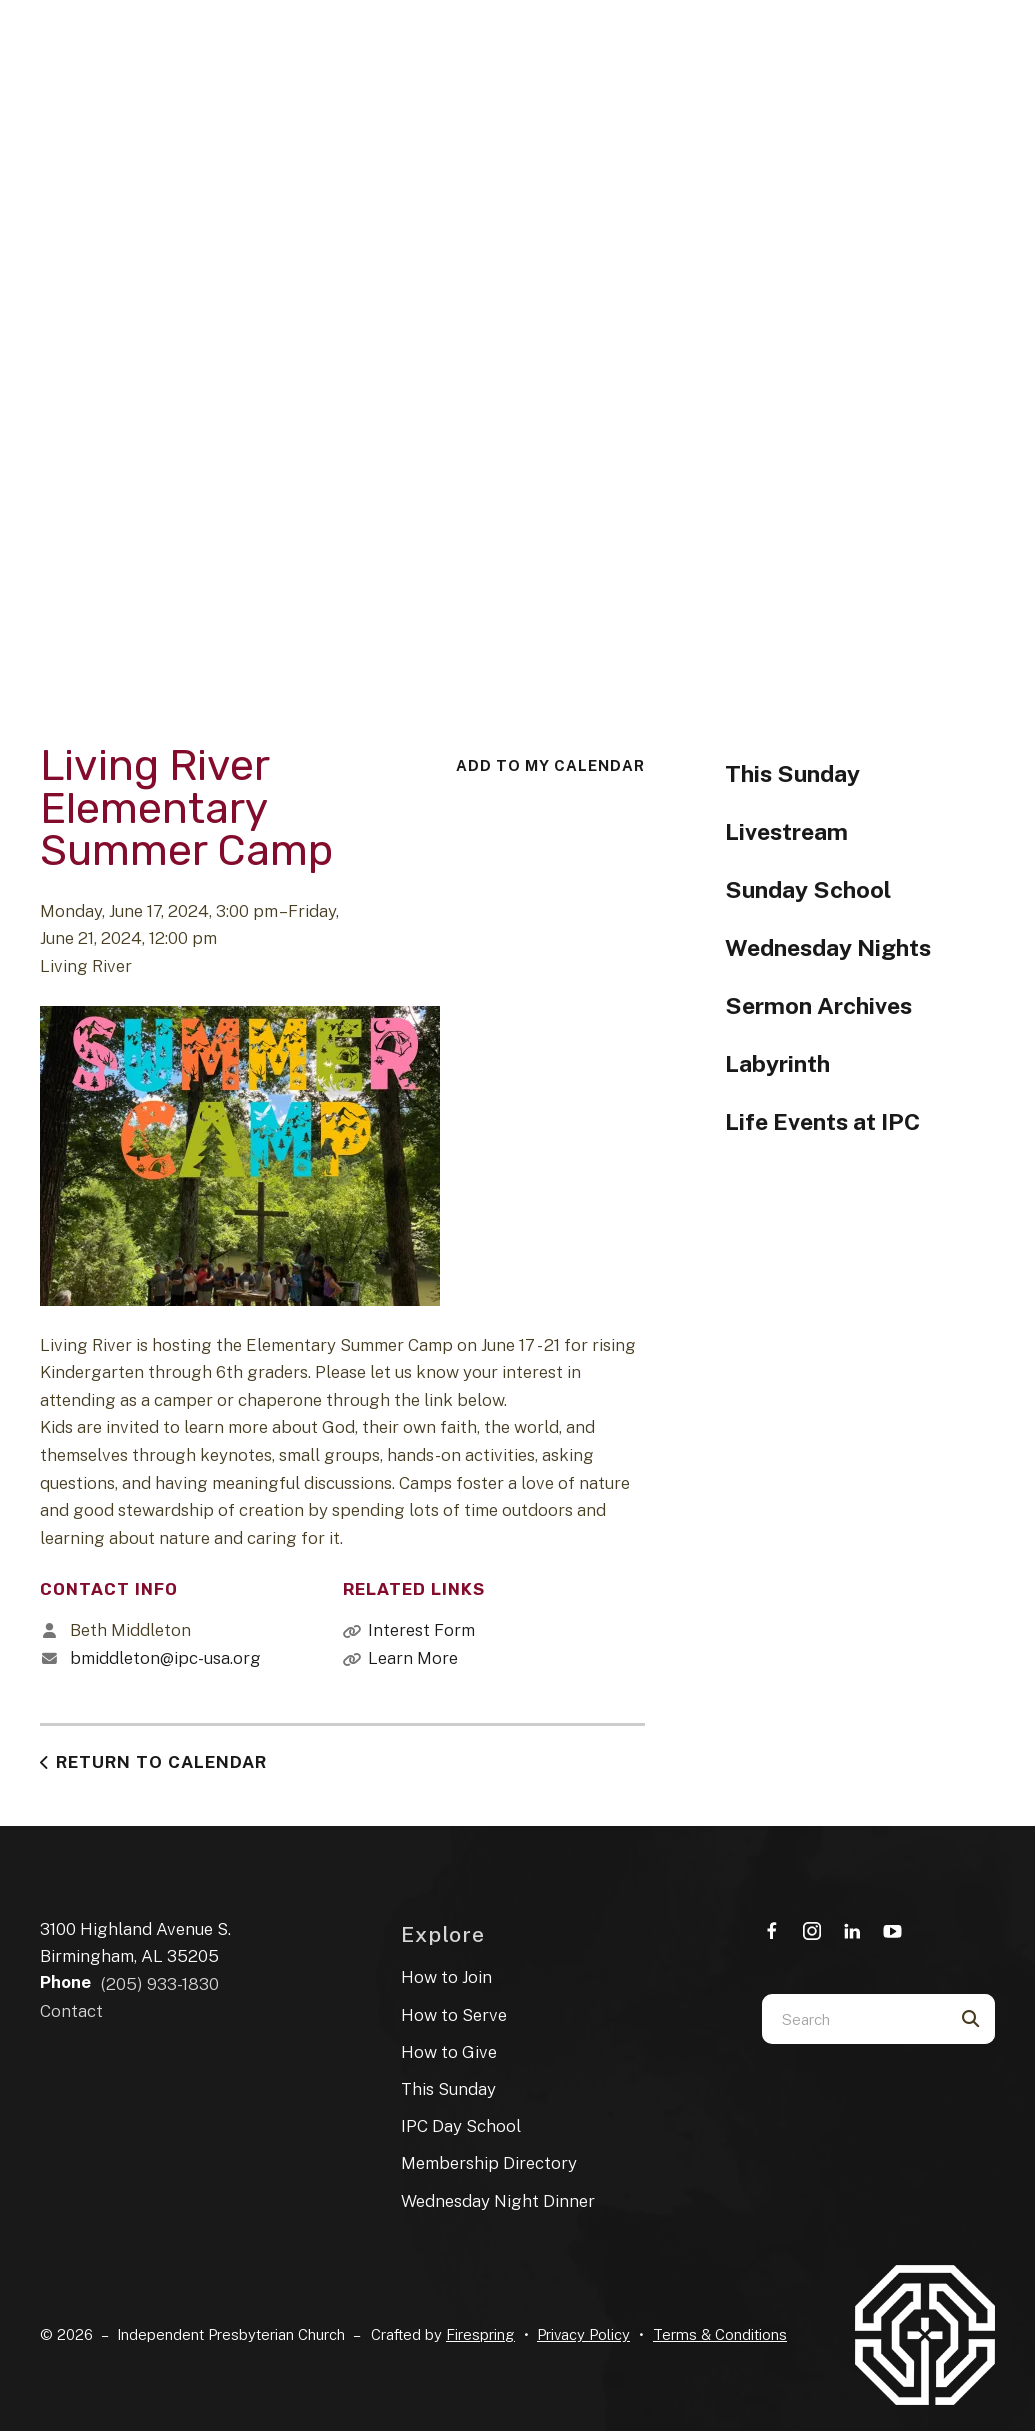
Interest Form (421, 1630)
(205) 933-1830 (160, 1984)
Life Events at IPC (822, 1121)
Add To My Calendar (550, 765)
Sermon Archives (818, 1005)
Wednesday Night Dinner (498, 2201)
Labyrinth (777, 1063)
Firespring (480, 2334)
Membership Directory (489, 2163)
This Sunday (792, 773)
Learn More (413, 1658)
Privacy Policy (583, 2334)
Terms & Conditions (720, 2334)
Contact (71, 2011)
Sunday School (808, 889)
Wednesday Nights (828, 947)
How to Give (449, 2052)
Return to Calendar (161, 1762)
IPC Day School (461, 2126)
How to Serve (454, 2015)
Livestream (786, 831)
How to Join (446, 1977)
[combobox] (853, 2019)
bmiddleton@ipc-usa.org (165, 1658)
